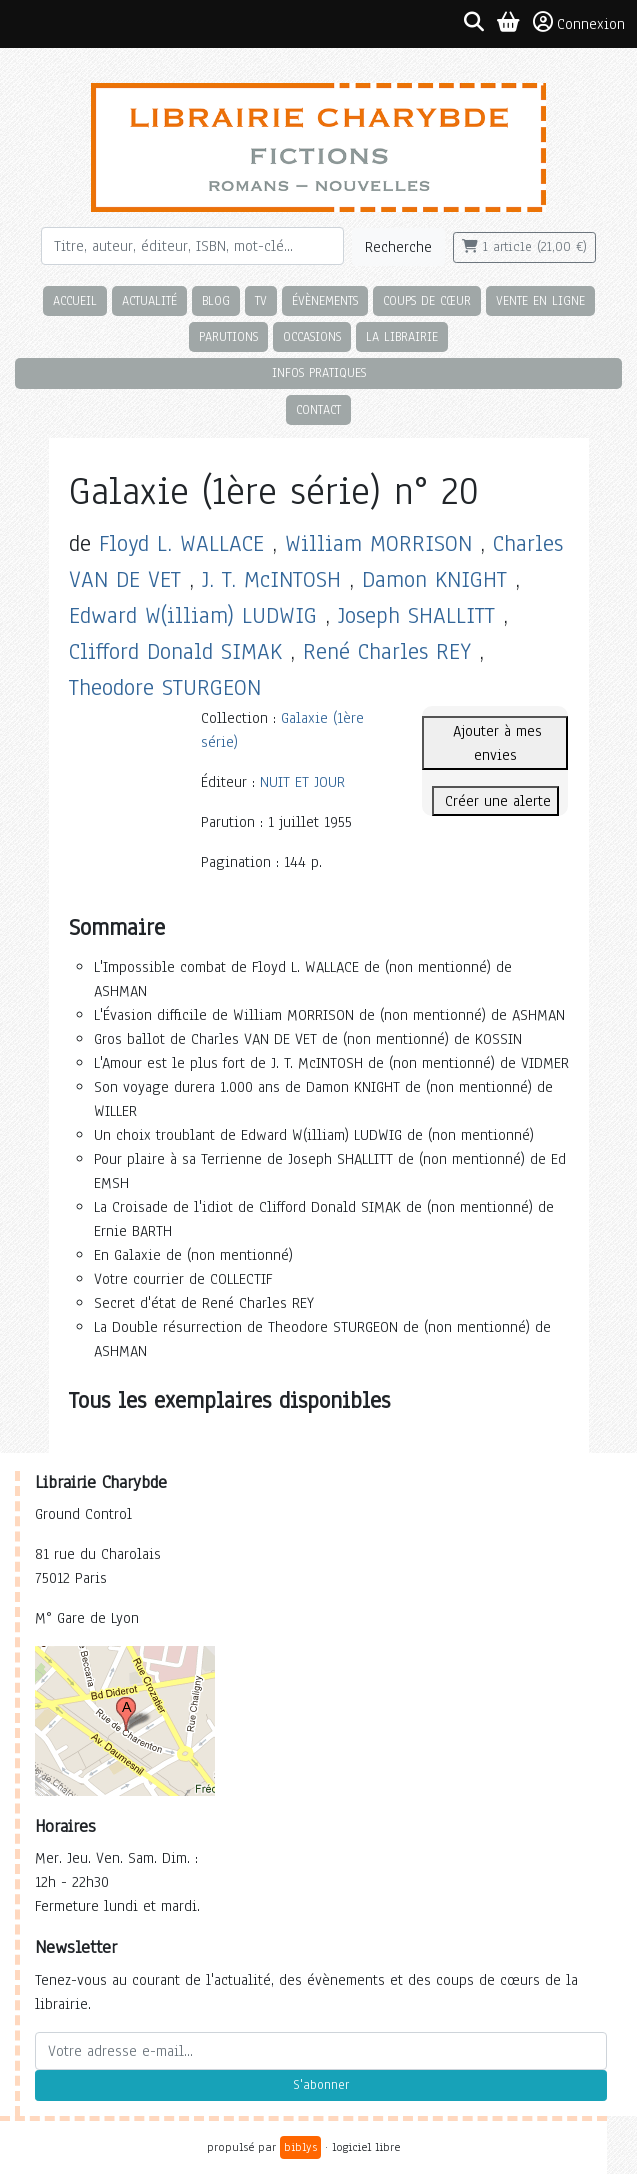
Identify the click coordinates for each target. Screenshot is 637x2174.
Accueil (75, 300)
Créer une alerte (495, 801)
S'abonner (321, 2085)
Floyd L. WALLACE (181, 543)
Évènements (325, 300)
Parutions (228, 336)
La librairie (402, 336)
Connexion (579, 23)
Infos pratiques (319, 372)
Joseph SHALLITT (416, 615)
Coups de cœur (427, 300)
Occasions (312, 336)
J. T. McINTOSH (271, 579)
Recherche (398, 247)
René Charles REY (387, 651)
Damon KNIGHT (434, 579)
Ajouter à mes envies (495, 743)
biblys (300, 2147)
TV (261, 300)
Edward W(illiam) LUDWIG (193, 615)
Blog (216, 300)
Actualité (149, 300)
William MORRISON (378, 543)
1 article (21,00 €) (524, 247)
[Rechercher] (193, 246)
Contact (318, 409)
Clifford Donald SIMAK (175, 651)
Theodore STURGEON (165, 687)
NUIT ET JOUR (302, 782)
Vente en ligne (540, 300)
